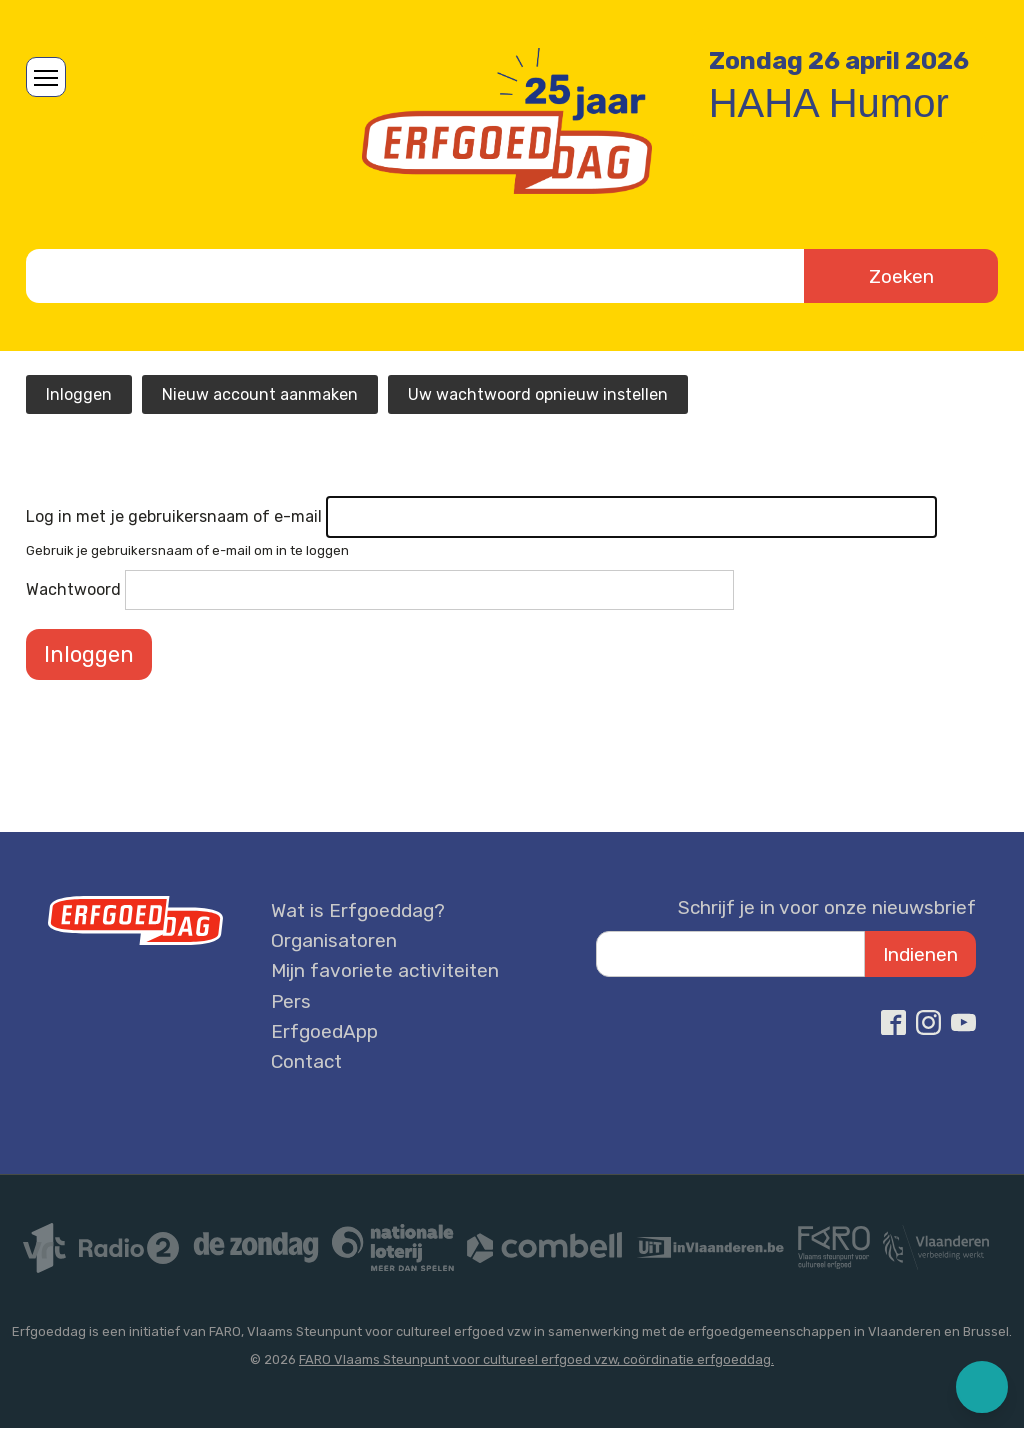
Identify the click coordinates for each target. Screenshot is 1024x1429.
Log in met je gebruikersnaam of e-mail (174, 516)
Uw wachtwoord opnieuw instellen (538, 394)
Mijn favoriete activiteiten (385, 970)
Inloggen (79, 394)
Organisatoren (334, 940)
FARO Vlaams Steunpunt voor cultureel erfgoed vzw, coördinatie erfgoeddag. (536, 1359)
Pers (291, 1001)
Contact (306, 1061)
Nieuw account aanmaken (260, 394)
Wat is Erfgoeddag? (358, 910)
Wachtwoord (73, 589)
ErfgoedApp (324, 1031)
